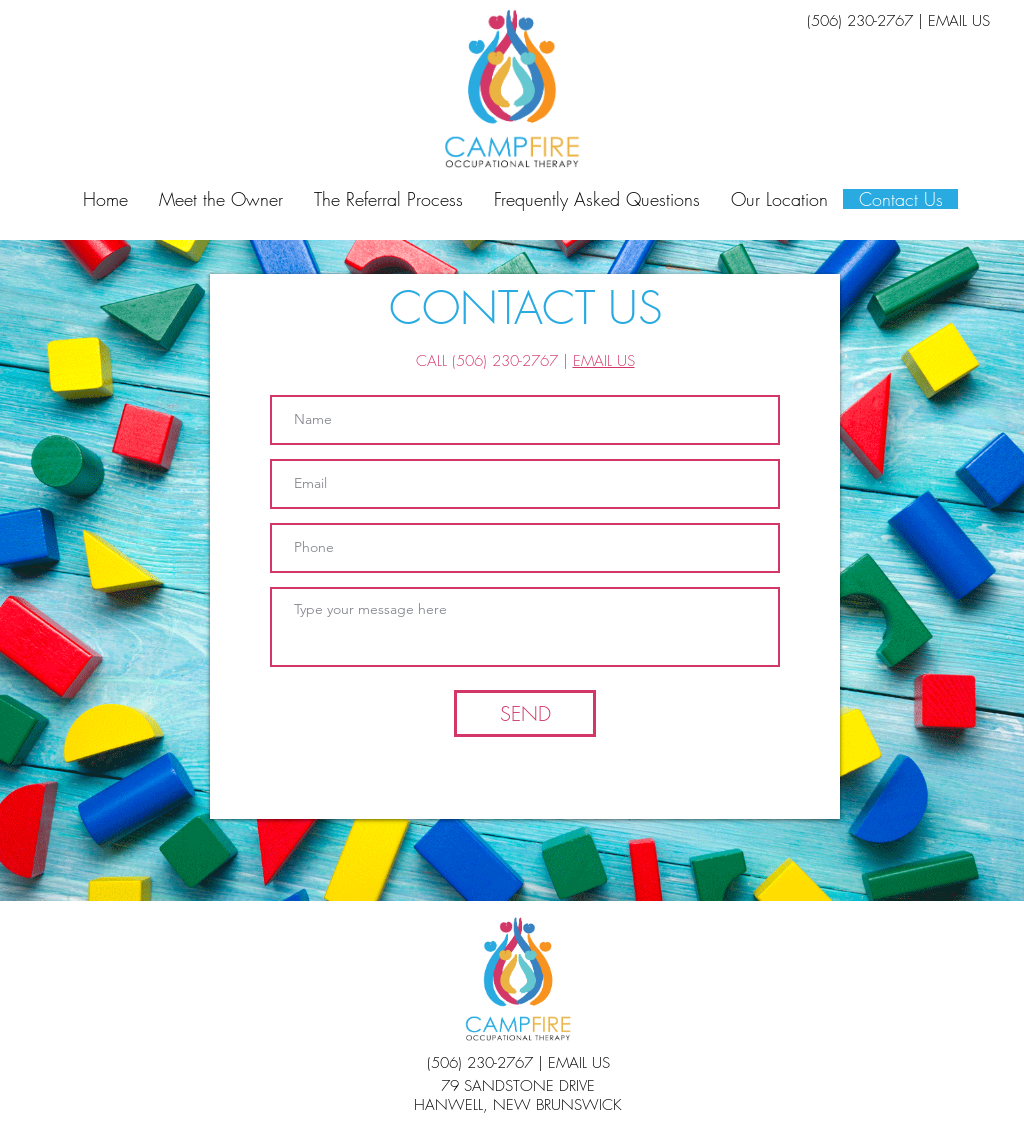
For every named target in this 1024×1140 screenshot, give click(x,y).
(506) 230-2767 (860, 21)
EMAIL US (959, 21)
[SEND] (525, 713)
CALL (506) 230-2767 (487, 361)
